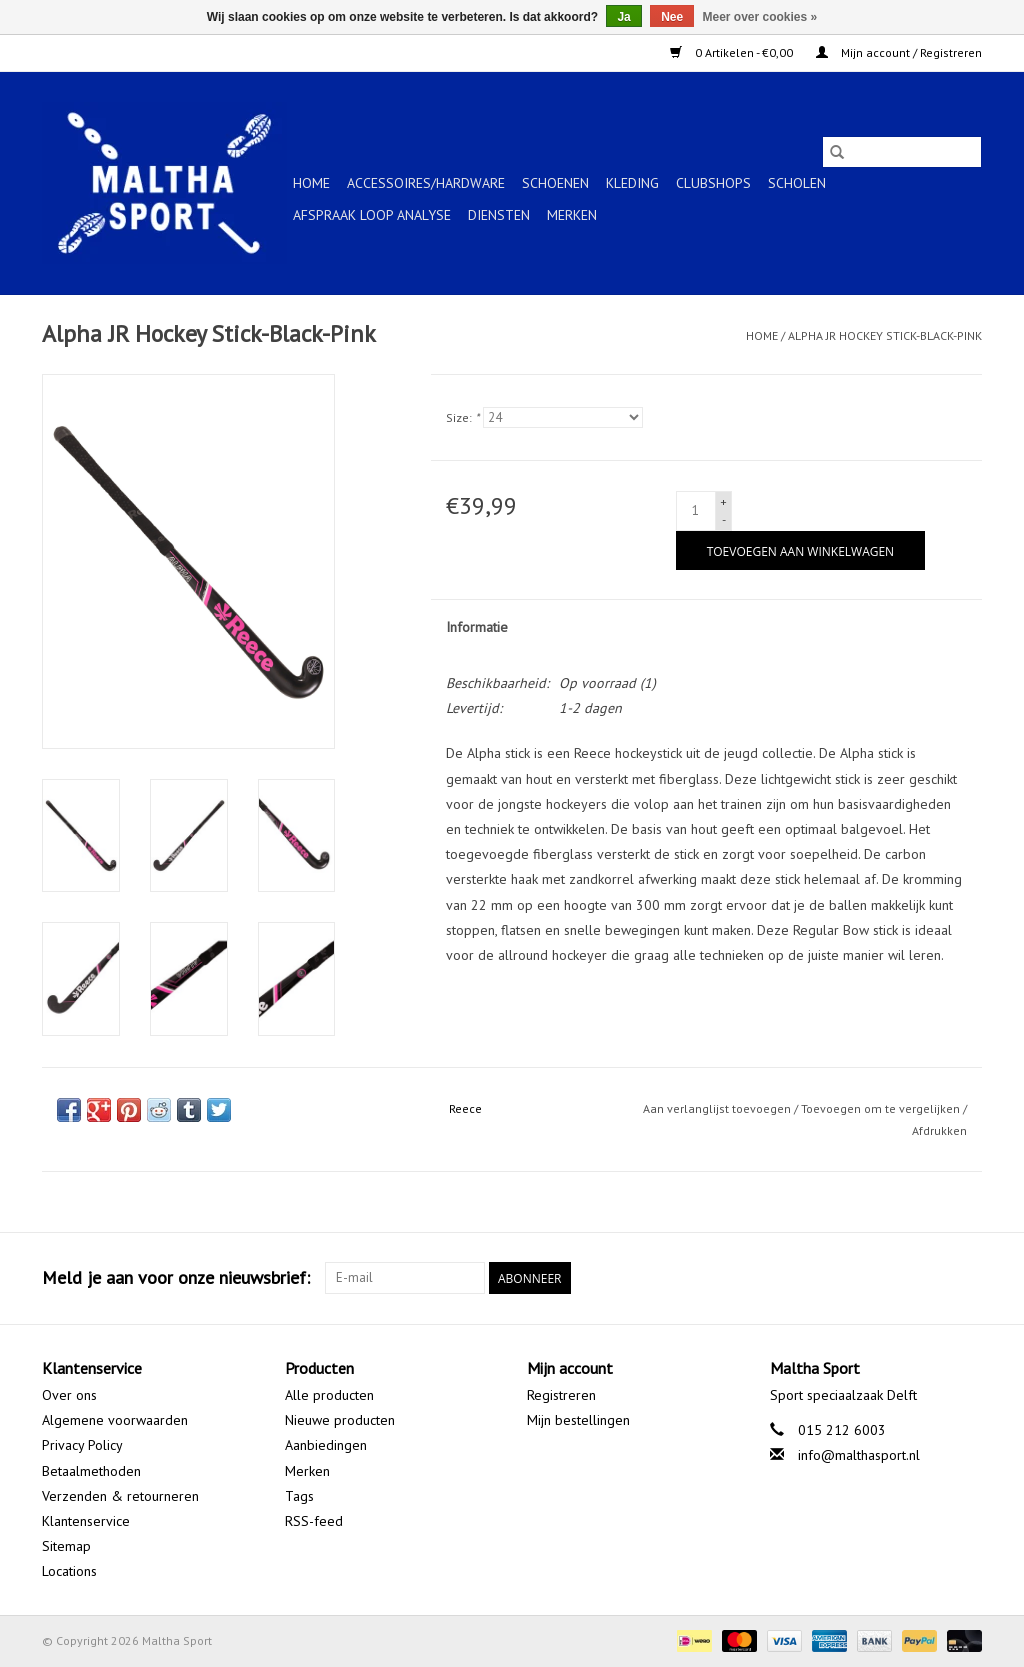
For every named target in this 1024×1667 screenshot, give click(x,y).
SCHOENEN (555, 183)
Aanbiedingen (326, 1445)
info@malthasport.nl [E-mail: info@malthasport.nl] (859, 1455)
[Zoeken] (902, 152)
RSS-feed (314, 1521)
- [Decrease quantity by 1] (724, 519)
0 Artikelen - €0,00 (733, 52)
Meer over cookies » (760, 17)
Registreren (561, 1395)
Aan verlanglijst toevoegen (718, 1108)
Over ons (69, 1395)
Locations (69, 1571)
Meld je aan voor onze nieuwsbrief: (176, 1277)
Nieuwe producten (340, 1420)
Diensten (499, 215)
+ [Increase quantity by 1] (723, 501)
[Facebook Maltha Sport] (894, 1278)
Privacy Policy (82, 1445)
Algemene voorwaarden (115, 1420)
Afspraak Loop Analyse (372, 215)
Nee (672, 17)
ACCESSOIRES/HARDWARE (426, 183)
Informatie (477, 627)
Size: (462, 417)
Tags (299, 1496)
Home (311, 183)
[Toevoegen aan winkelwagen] (800, 550)
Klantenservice (86, 1521)
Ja (623, 17)
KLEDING (632, 183)
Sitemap (66, 1546)
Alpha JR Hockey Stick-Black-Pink (885, 335)
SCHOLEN (797, 183)
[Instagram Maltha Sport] (966, 1278)
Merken (572, 215)
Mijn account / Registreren (899, 52)
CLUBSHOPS (713, 183)
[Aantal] (696, 511)
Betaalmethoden (91, 1471)
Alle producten (329, 1395)
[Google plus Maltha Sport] (930, 1278)
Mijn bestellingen (578, 1420)
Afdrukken (939, 1130)
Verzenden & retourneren (120, 1496)
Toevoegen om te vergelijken (882, 1108)
